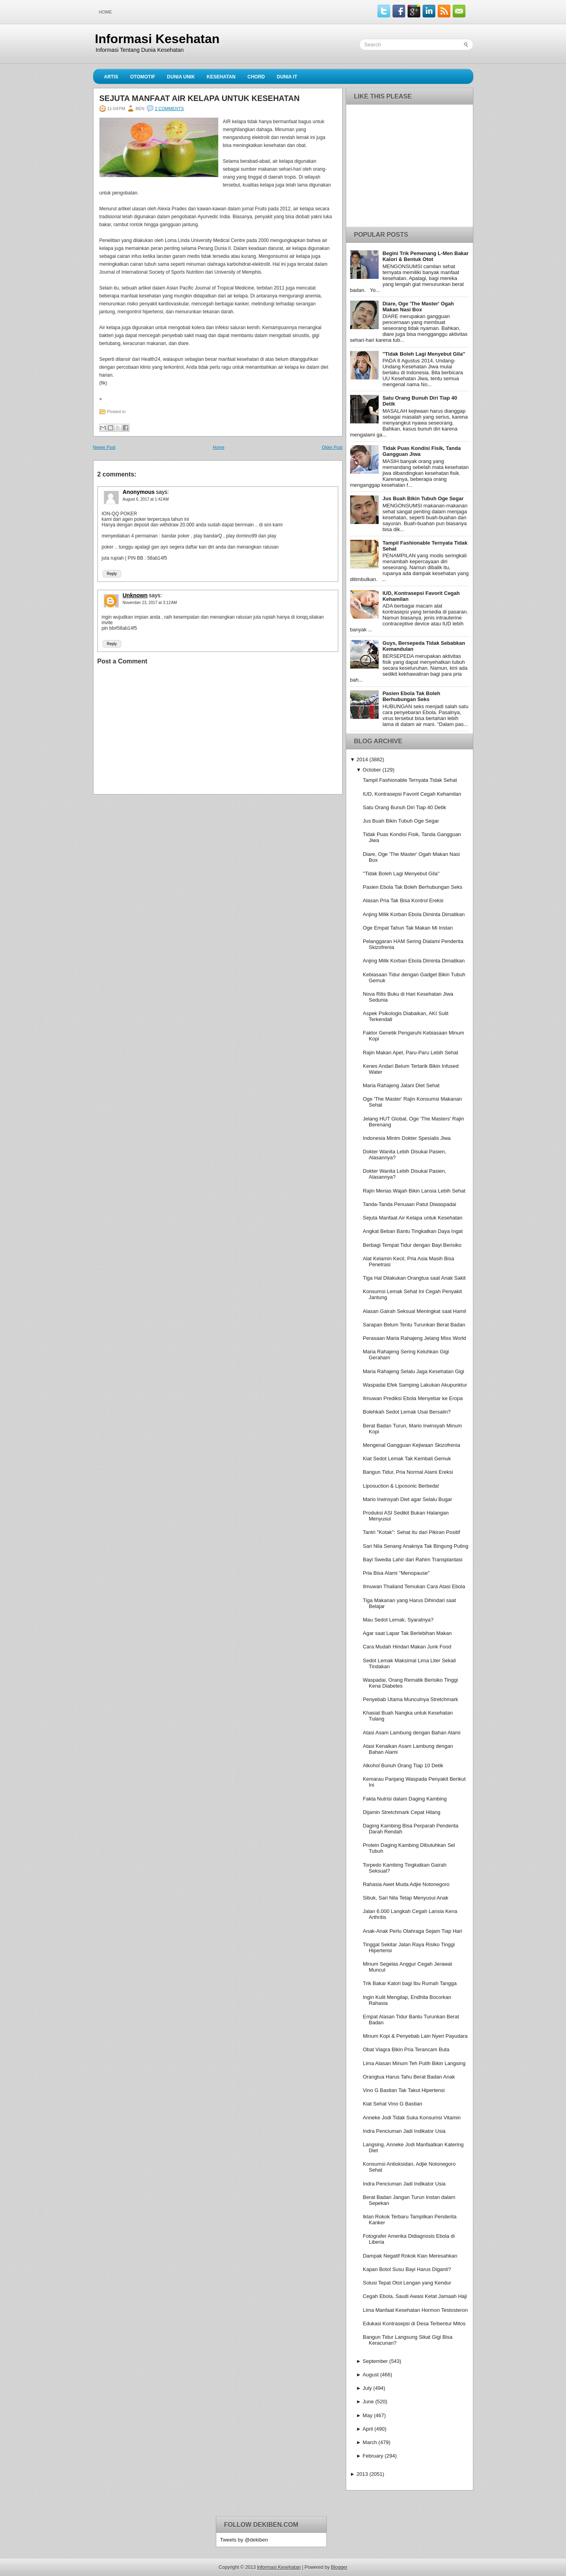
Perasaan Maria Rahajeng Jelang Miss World (414, 1338)
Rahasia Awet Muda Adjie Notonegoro (406, 1884)
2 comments (169, 108)
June (368, 2402)
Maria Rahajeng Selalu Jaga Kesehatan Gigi (413, 1371)
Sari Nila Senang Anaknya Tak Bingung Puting (415, 1546)
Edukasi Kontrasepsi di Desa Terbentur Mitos (414, 2323)
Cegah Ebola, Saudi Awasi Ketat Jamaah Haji (415, 2296)
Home (105, 12)
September (375, 2361)
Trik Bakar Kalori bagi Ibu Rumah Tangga (410, 1983)
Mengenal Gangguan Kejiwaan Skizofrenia (411, 1445)
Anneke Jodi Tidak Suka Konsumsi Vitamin (412, 2118)
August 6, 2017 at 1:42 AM (146, 499)
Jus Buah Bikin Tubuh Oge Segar (423, 498)
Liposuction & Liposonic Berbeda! (401, 1486)
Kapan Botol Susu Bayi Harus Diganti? (407, 2269)
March (370, 2442)
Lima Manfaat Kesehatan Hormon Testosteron (415, 2310)
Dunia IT (287, 77)
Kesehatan (221, 77)
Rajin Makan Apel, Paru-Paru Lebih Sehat (410, 1053)
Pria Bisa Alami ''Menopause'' (396, 1573)
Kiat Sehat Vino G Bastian (392, 2104)
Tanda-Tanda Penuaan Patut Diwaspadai (409, 1204)
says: (162, 492)
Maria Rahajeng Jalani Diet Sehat (401, 1085)
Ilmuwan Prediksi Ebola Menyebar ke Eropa (413, 1398)
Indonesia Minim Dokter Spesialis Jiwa (407, 1138)
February (373, 2456)
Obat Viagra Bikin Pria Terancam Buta (406, 2049)
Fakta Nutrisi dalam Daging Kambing (405, 1799)
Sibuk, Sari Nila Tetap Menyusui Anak (405, 1898)
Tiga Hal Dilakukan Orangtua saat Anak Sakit (414, 1278)
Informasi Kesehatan (157, 39)
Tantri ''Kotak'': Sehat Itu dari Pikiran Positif (411, 1532)
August (371, 2375)
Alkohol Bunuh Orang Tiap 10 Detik (403, 1765)
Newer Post (104, 447)
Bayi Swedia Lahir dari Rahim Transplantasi (412, 1559)
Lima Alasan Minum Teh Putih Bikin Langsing (414, 2063)
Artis (111, 77)
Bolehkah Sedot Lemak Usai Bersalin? (407, 1412)
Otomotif (142, 77)
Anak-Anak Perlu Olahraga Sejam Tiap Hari (412, 1931)
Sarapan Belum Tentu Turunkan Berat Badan (414, 1325)
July (367, 2388)
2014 (362, 759)
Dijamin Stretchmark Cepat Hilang (401, 1812)
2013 (362, 2474)
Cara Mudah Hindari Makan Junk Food (407, 1647)
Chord (256, 77)
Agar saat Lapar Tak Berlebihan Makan (407, 1633)
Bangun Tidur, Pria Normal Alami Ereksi (408, 1472)
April (368, 2429)
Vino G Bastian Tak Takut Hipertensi (404, 2090)
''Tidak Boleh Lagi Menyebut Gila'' (424, 354)
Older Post (332, 447)
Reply (112, 574)
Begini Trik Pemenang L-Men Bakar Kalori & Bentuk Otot (426, 256)
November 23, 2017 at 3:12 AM (150, 602)
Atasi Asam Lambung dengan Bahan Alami (411, 1733)
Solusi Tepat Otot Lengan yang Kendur (407, 2283)
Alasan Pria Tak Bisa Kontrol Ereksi (403, 900)
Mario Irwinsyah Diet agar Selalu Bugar (407, 1499)
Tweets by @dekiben (244, 2540)
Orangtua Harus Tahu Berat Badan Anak (409, 2077)
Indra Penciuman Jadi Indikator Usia (404, 2131)
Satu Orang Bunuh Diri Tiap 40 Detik (404, 807)
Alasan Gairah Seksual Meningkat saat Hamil (414, 1311)
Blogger (339, 2567)
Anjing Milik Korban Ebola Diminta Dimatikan (414, 914)
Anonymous (139, 492)
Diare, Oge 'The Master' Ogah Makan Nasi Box (418, 306)
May (368, 2415)
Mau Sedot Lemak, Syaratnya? (398, 1620)
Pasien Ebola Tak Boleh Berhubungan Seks (411, 696)
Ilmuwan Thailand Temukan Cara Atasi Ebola (414, 1586)
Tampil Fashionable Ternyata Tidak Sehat (410, 780)
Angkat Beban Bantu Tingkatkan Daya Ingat (413, 1231)
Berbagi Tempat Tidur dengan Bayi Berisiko (412, 1245)
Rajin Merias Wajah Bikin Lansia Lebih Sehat (414, 1191)
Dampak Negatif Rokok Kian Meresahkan (410, 2256)
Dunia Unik (181, 77)
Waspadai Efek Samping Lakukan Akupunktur (415, 1385)
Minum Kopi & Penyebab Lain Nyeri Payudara (415, 2036)
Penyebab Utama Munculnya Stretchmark (410, 1699)
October (372, 770)
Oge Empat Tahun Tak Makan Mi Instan (408, 928)
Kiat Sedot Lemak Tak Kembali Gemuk (407, 1458)
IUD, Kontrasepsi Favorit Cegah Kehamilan (412, 794)
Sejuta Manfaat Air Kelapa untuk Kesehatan (199, 98)
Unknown (135, 595)
